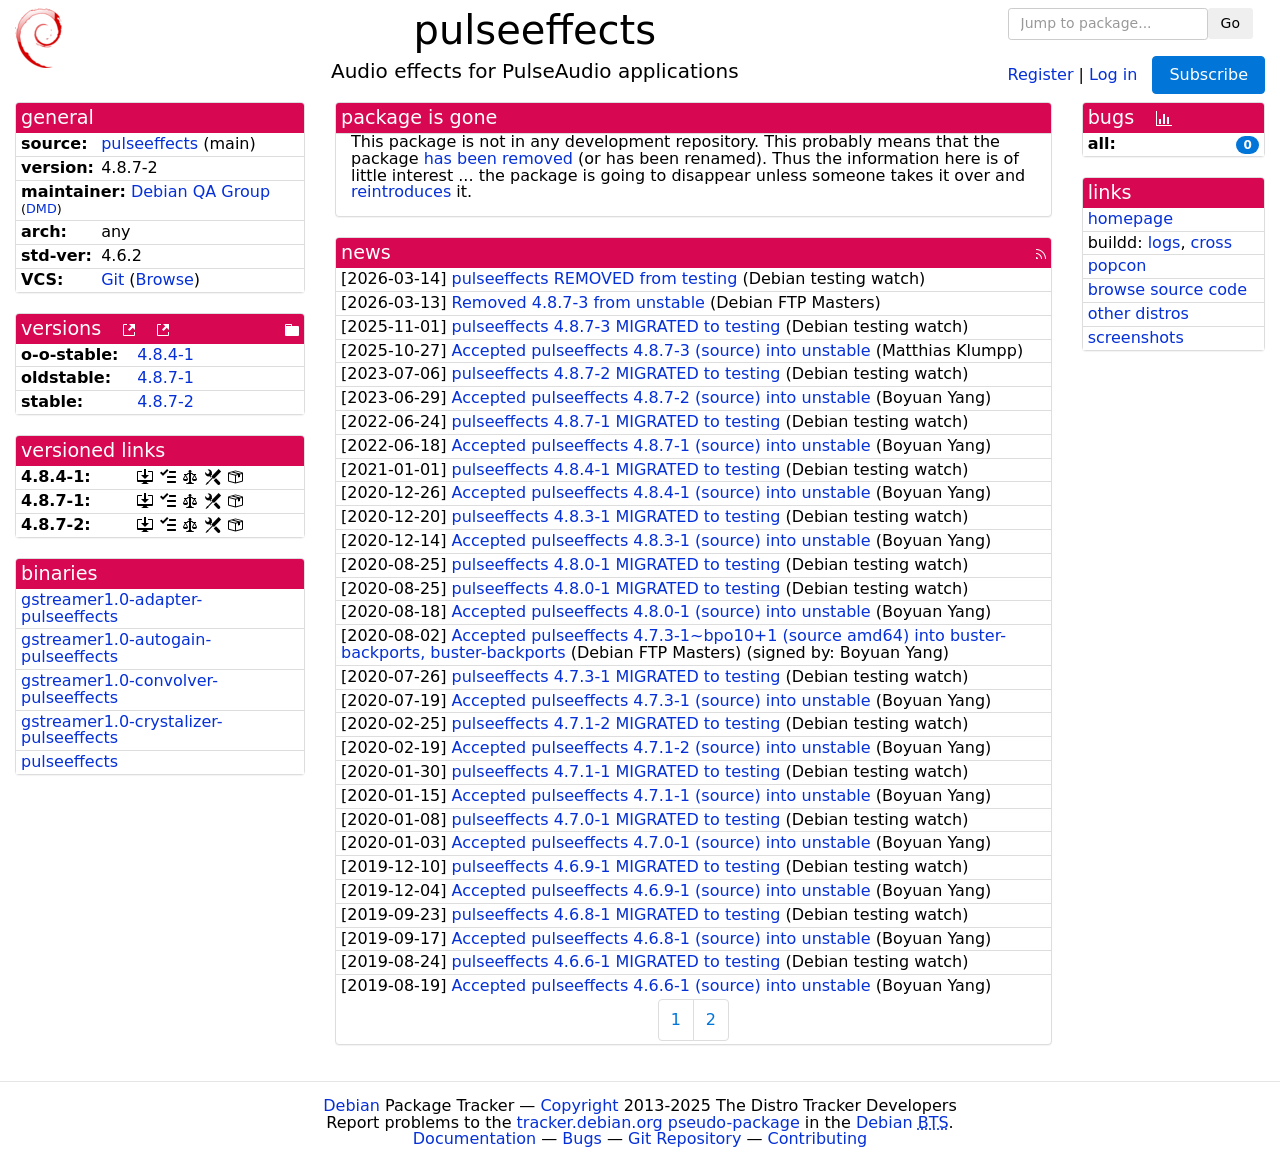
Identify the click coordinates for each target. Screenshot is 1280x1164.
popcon (1117, 265)
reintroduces (401, 191)
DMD (41, 208)
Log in (1113, 73)
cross (1211, 242)
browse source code (1167, 289)
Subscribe (1208, 74)
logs (1164, 242)
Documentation (474, 1138)
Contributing (818, 1138)
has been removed (498, 158)
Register (1041, 73)
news (366, 252)
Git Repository (684, 1138)
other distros (1138, 313)
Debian (351, 1105)
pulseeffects (149, 143)
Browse (165, 279)
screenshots (1136, 337)
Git (112, 279)
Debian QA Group (200, 191)
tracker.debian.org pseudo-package (658, 1122)
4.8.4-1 (165, 354)
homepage (1130, 218)
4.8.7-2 (165, 401)
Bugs (582, 1138)
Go (1230, 23)
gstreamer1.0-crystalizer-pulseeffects (122, 730)
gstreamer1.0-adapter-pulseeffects (111, 608)
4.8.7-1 (165, 377)
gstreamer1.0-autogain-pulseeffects (116, 648)
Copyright (579, 1105)
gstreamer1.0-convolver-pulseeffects (119, 689)
